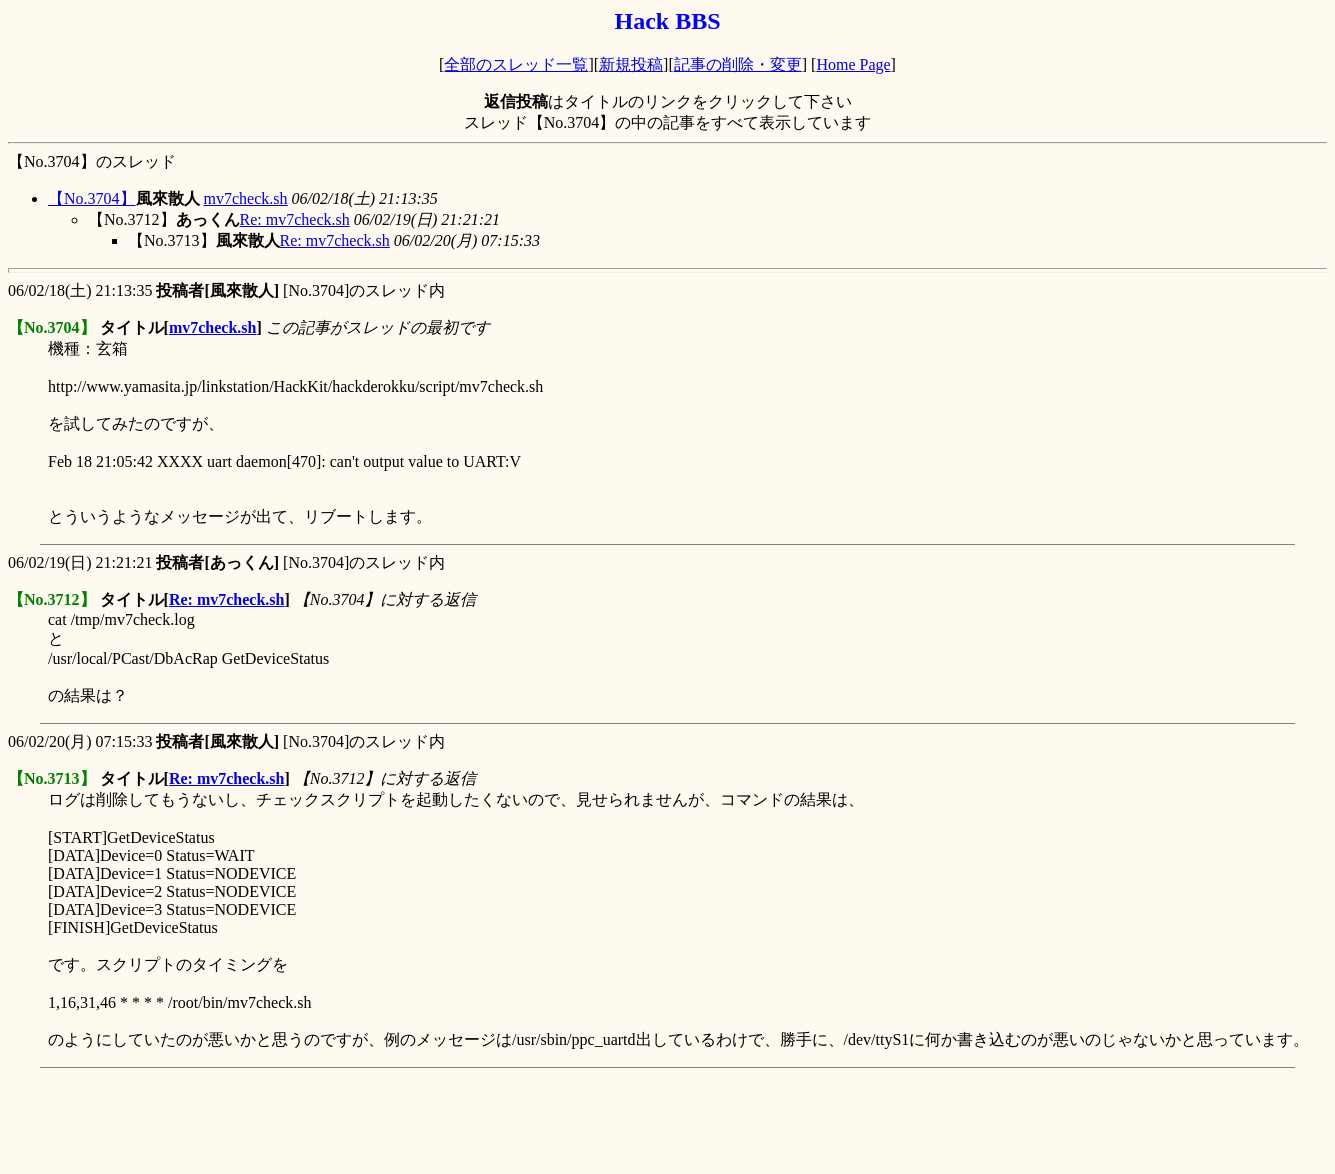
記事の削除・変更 (738, 64)
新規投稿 (631, 64)
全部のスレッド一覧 (516, 64)
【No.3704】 (92, 198)
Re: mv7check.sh (295, 219)
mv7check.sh (246, 198)
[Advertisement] (372, 1121)
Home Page (853, 64)
